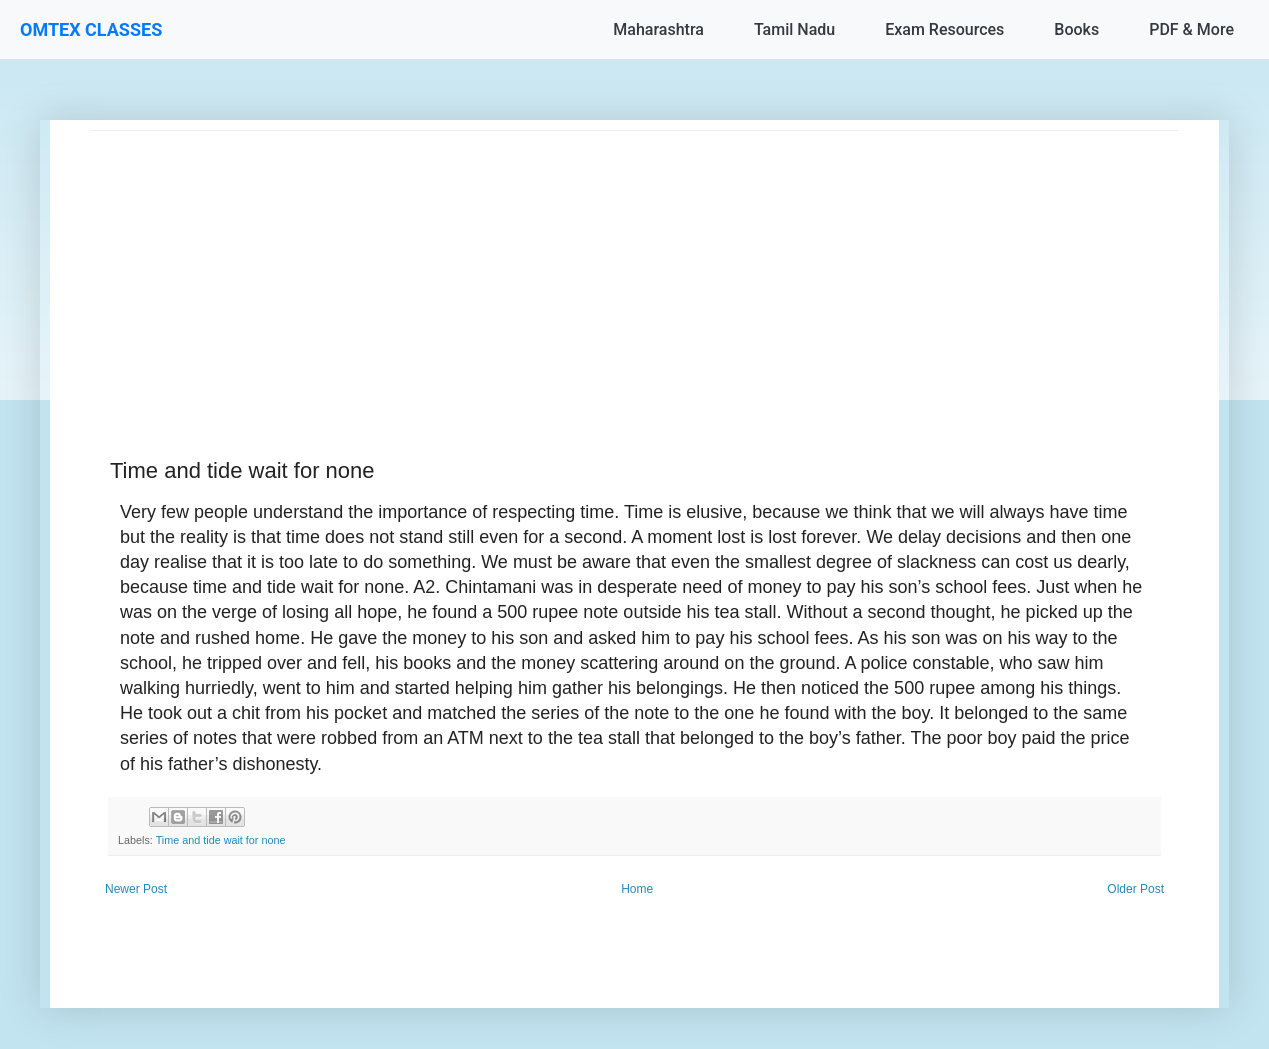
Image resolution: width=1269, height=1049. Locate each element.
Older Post (1135, 889)
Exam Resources (944, 29)
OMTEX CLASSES (91, 29)
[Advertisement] (634, 271)
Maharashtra (658, 29)
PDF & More (1191, 29)
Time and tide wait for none (221, 840)
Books (1076, 29)
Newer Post (136, 889)
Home (637, 889)
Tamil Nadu (794, 29)
